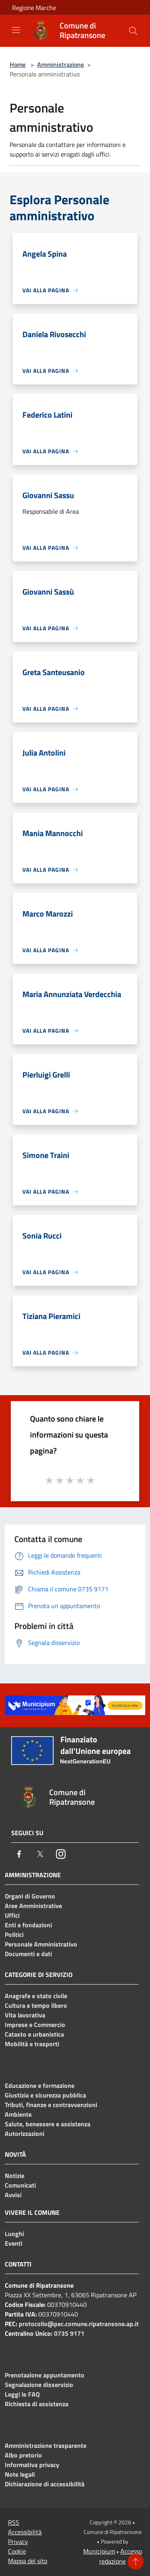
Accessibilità (25, 2532)
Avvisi (13, 2195)
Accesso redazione (120, 2556)
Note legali (20, 2474)
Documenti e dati (28, 1954)
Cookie (17, 2551)
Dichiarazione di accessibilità (44, 2484)
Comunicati (20, 2185)
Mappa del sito (27, 2561)
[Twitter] (40, 1854)
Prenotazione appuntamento (44, 2375)
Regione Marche (34, 7)
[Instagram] (61, 1854)
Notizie (14, 2175)
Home (18, 64)
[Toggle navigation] (16, 30)
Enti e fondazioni (28, 1925)
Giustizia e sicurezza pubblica (45, 2095)
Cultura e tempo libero (36, 2005)
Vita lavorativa (25, 2015)
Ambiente (18, 2114)
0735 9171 (69, 2333)
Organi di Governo (30, 1896)
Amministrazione (60, 64)
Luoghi (14, 2233)
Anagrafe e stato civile (36, 1996)
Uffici (12, 1915)
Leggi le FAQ (22, 2394)
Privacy (18, 2541)
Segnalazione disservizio (39, 2384)
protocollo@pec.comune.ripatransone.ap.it (79, 2324)
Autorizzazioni (24, 2133)
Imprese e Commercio (35, 2024)
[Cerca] (133, 31)
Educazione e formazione (39, 2085)
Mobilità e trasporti (32, 2044)
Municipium (99, 2551)
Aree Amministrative (33, 1905)
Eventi (13, 2243)
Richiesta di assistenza (36, 2404)
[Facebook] (19, 1854)
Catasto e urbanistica (34, 2034)
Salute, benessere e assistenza (47, 2124)
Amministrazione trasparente (45, 2445)
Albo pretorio (23, 2455)
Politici (14, 1934)
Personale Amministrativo (41, 1944)
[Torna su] (136, 2562)
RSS (13, 2522)
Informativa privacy (32, 2464)
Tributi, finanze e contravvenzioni (51, 2104)
